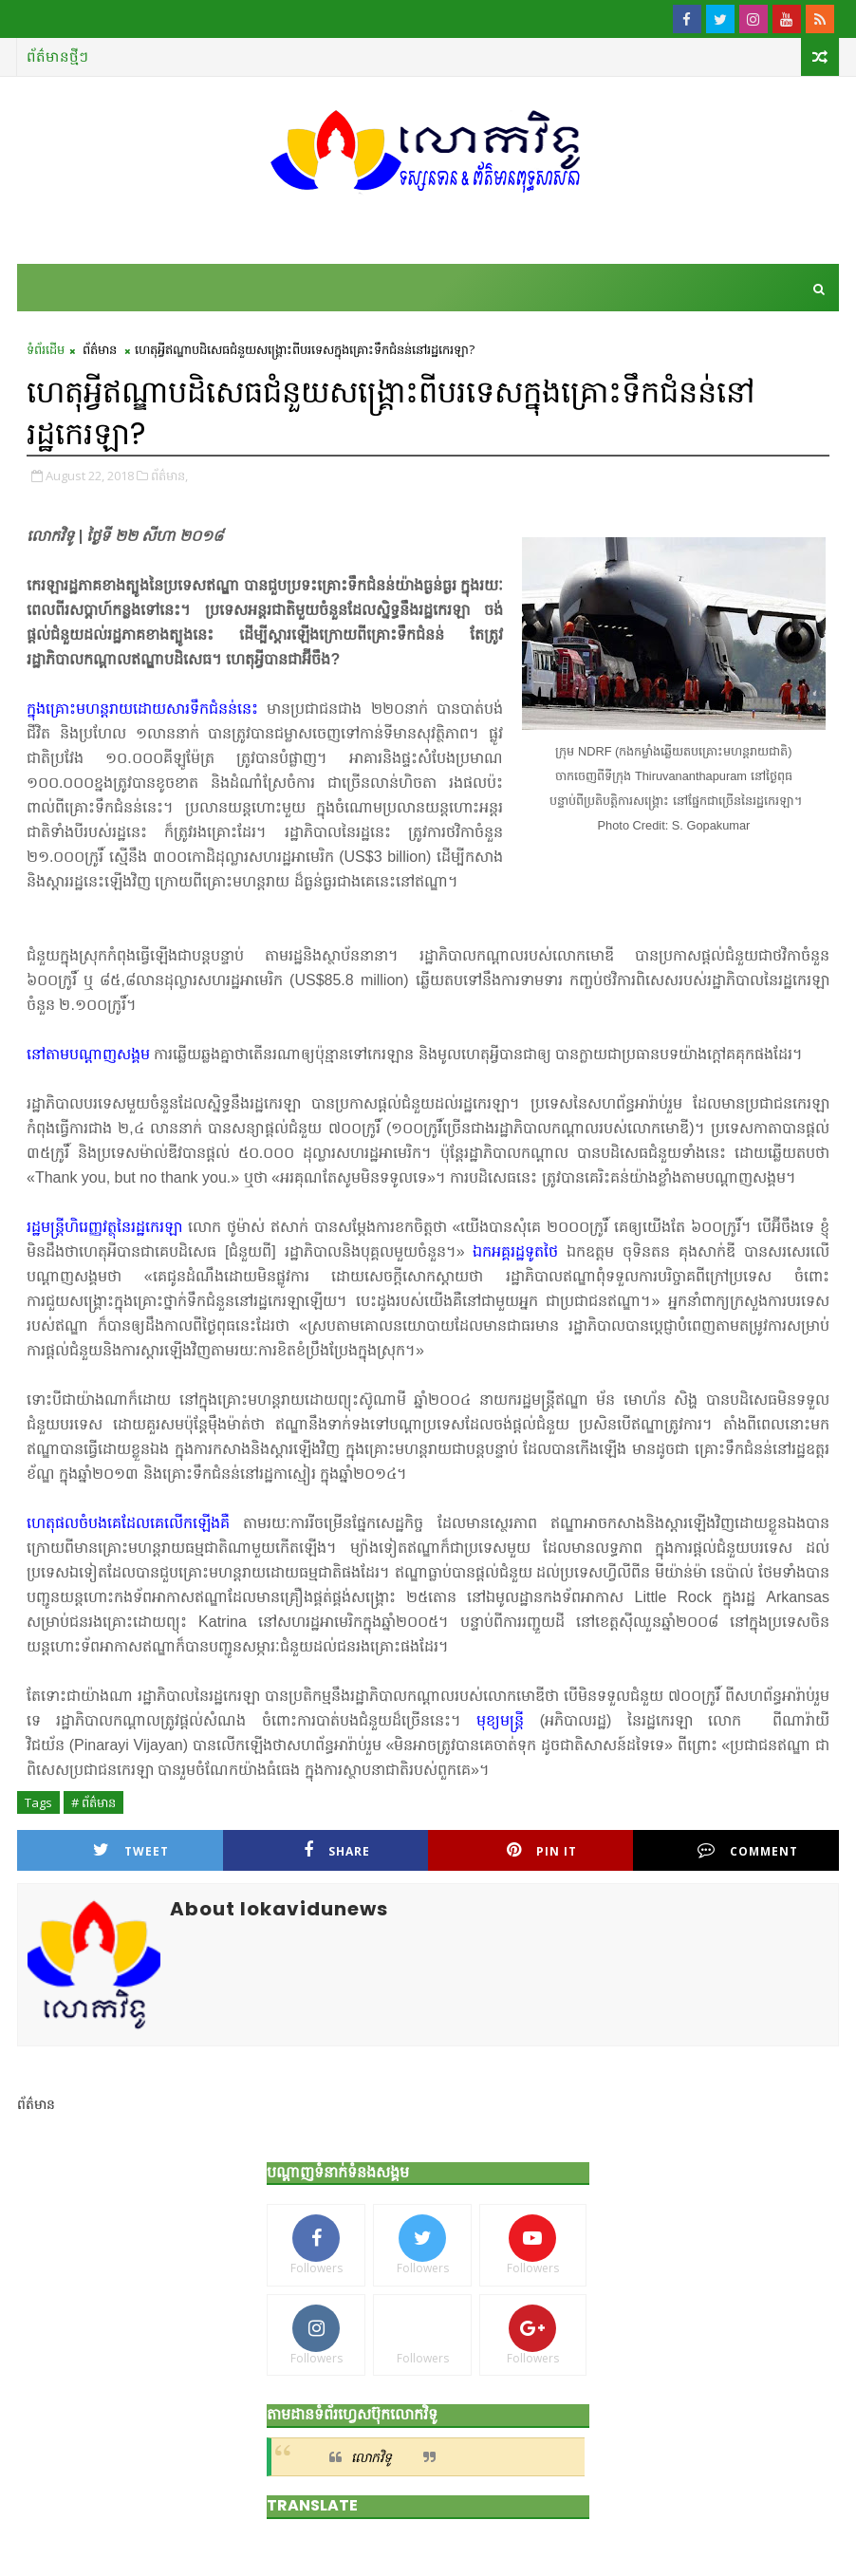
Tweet (131, 1850)
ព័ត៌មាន (100, 349)
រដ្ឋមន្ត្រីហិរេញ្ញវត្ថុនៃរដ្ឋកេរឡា (104, 1227)
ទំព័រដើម (46, 349)
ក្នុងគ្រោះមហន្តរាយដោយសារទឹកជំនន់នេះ (142, 708)
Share (337, 1850)
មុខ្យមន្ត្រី (500, 1720)
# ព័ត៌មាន (93, 1802)
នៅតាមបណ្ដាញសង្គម (88, 1054)
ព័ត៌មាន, (169, 475)
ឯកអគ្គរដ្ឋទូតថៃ (515, 1251)
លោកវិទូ (371, 2457)
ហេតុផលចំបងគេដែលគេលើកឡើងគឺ (128, 1523)
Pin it (542, 1850)
